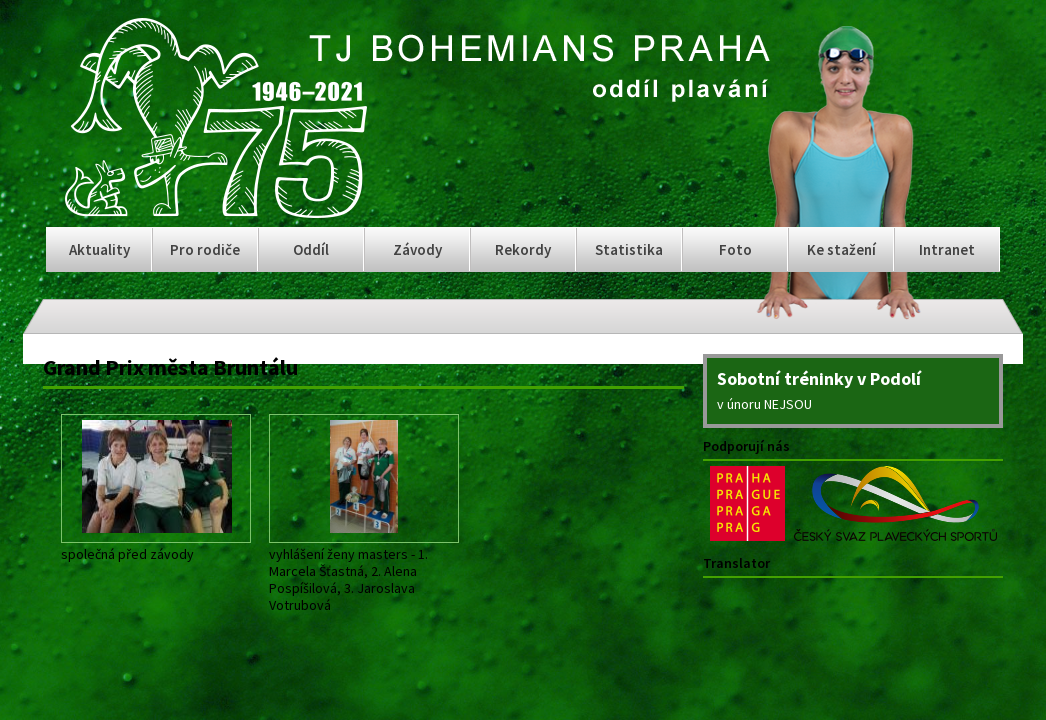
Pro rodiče (205, 249)
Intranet (947, 249)
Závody (417, 249)
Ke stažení (841, 249)
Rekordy (523, 249)
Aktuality (99, 249)
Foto (735, 249)
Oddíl (311, 249)
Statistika (629, 249)
